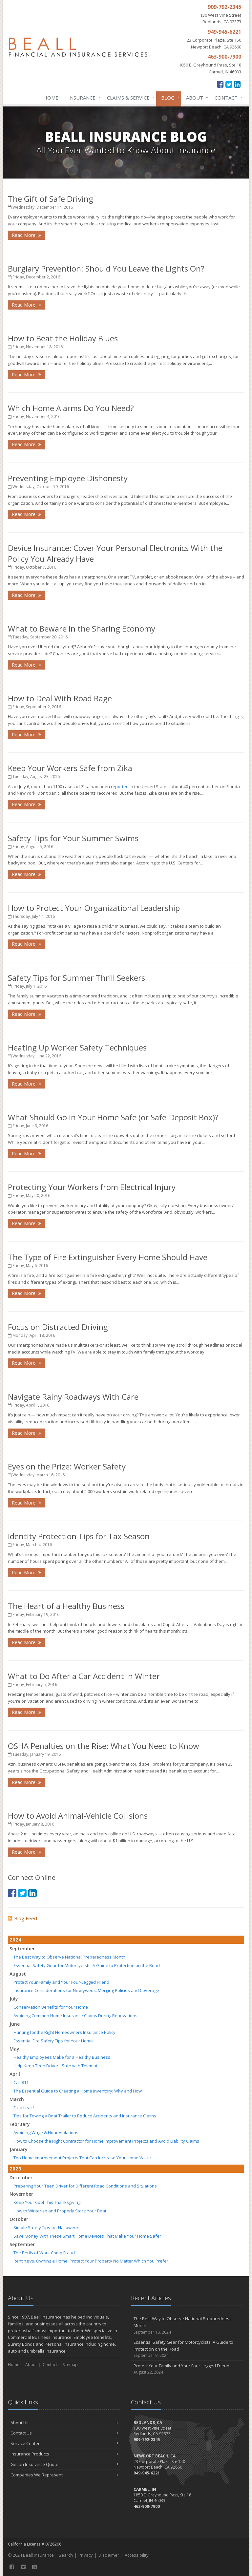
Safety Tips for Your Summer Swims (73, 838)
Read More (26, 235)
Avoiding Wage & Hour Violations (45, 2132)
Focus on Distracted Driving (58, 1326)
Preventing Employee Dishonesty (68, 478)
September (22, 1948)
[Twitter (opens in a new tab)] (228, 84)
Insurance (83, 97)
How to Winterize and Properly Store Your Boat (59, 2211)
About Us (64, 2423)
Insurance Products (64, 2454)
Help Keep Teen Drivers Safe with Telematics (58, 2066)
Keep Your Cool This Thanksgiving (46, 2202)
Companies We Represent (64, 2475)
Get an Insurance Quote (64, 2464)
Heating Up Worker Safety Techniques (77, 1047)
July (14, 1999)
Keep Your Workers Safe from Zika (70, 768)
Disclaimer (108, 2555)
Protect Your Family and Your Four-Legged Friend (61, 1982)
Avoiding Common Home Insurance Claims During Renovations (75, 2015)
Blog (169, 97)
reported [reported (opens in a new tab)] (120, 786)
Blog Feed (22, 1918)
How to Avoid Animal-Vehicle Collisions (78, 1815)
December (21, 2177)
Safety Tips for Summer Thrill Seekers (76, 977)
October (19, 2219)
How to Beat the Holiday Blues (63, 338)
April (15, 2074)
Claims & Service (129, 97)
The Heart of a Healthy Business (66, 1606)
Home (50, 97)
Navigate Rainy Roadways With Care (73, 1396)
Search (66, 2555)
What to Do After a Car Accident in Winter (84, 1676)
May (14, 2049)
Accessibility (137, 2555)
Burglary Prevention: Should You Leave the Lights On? (106, 268)
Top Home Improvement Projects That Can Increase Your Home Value (82, 2158)
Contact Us (64, 2433)
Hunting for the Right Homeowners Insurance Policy (64, 2032)
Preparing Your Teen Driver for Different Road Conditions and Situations (85, 2186)
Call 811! (21, 2082)
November (21, 2194)
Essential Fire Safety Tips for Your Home (53, 2041)
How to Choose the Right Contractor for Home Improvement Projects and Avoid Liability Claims (106, 2141)
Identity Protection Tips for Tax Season (79, 1536)
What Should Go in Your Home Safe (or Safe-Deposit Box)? (113, 1117)
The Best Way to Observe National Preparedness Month (69, 1957)
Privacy (85, 2555)
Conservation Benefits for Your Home (50, 2007)
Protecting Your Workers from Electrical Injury (92, 1187)
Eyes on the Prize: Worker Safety (67, 1466)
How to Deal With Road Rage (60, 698)
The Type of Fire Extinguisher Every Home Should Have (107, 1257)
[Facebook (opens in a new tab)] (220, 84)
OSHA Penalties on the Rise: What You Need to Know (103, 1745)
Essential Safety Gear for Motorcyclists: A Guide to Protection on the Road (86, 1965)
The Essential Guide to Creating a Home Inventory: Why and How (77, 2091)
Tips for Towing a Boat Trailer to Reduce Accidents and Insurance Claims (84, 2116)
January (19, 2149)
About (196, 97)
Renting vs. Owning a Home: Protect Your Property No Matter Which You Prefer (90, 2261)
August (18, 1974)
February (20, 2124)
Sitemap (70, 2364)
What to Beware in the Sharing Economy (81, 628)
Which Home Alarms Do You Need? (71, 408)
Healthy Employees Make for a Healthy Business (61, 2057)
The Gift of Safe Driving (50, 198)
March (17, 2099)
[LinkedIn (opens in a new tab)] (237, 84)
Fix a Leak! (23, 2108)
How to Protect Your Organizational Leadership (94, 907)
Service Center (64, 2443)
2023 (15, 2168)
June (15, 2024)
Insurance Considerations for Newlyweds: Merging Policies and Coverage (86, 1990)
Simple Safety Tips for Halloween (46, 2227)
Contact (227, 97)
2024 (15, 1939)
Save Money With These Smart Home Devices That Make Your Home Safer (87, 2236)
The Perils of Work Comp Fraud (44, 2253)
